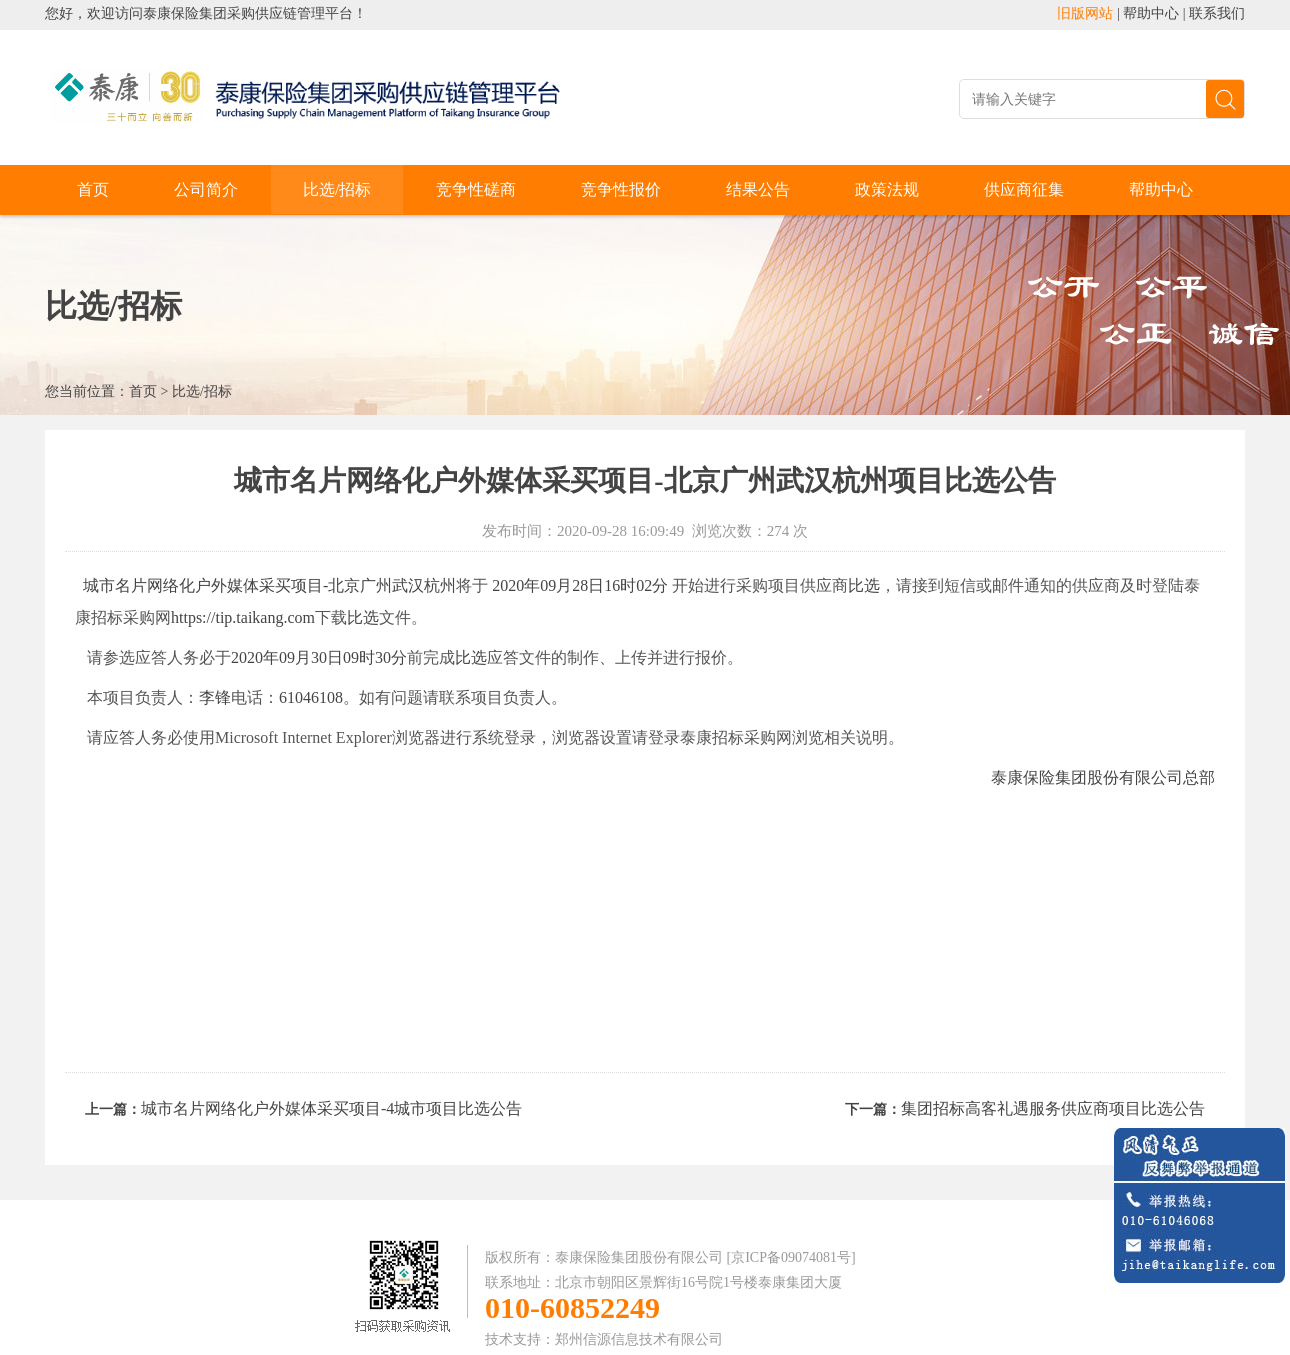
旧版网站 (1085, 13)
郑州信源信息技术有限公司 (639, 1339)
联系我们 (1217, 13)
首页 (93, 189)
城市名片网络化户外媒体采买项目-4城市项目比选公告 (331, 1108)
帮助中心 (1151, 13)
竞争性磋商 (476, 189)
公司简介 (206, 189)
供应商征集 (1024, 189)
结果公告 (758, 189)
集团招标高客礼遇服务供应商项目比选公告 (1053, 1108)
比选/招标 (337, 189)
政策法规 (887, 189)
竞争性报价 (621, 189)
